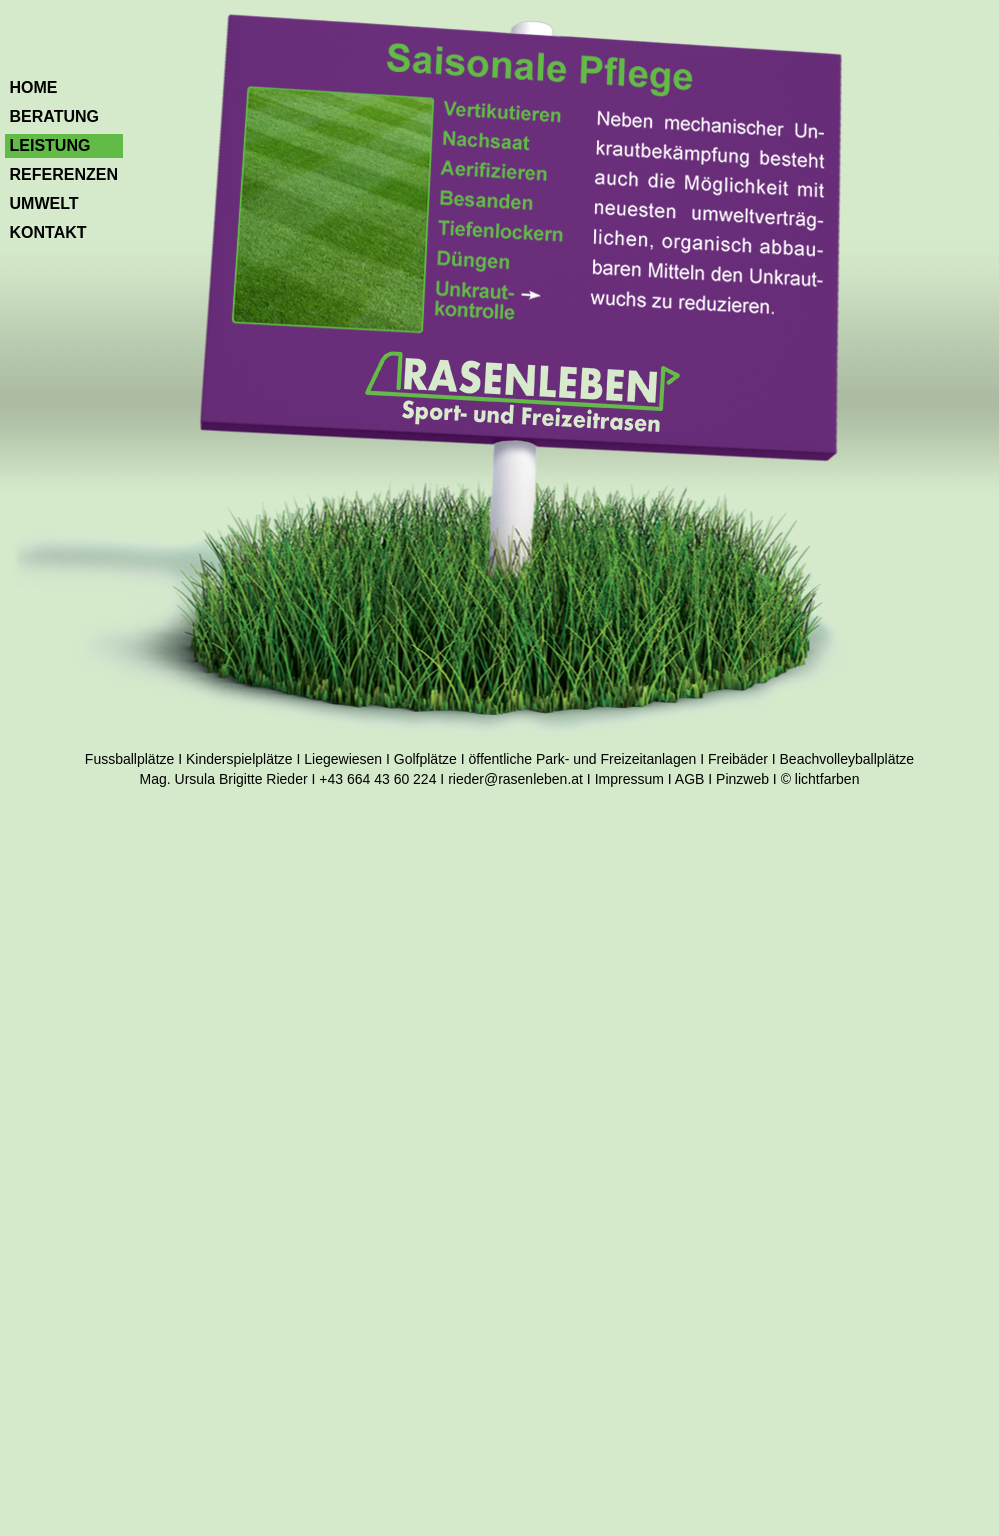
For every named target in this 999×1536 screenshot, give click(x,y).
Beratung (54, 116)
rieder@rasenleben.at (515, 779)
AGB (690, 779)
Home (34, 87)
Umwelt (44, 203)
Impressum (629, 779)
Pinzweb (742, 779)
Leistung (50, 145)
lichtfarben (827, 779)
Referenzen (64, 174)
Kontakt (48, 232)
